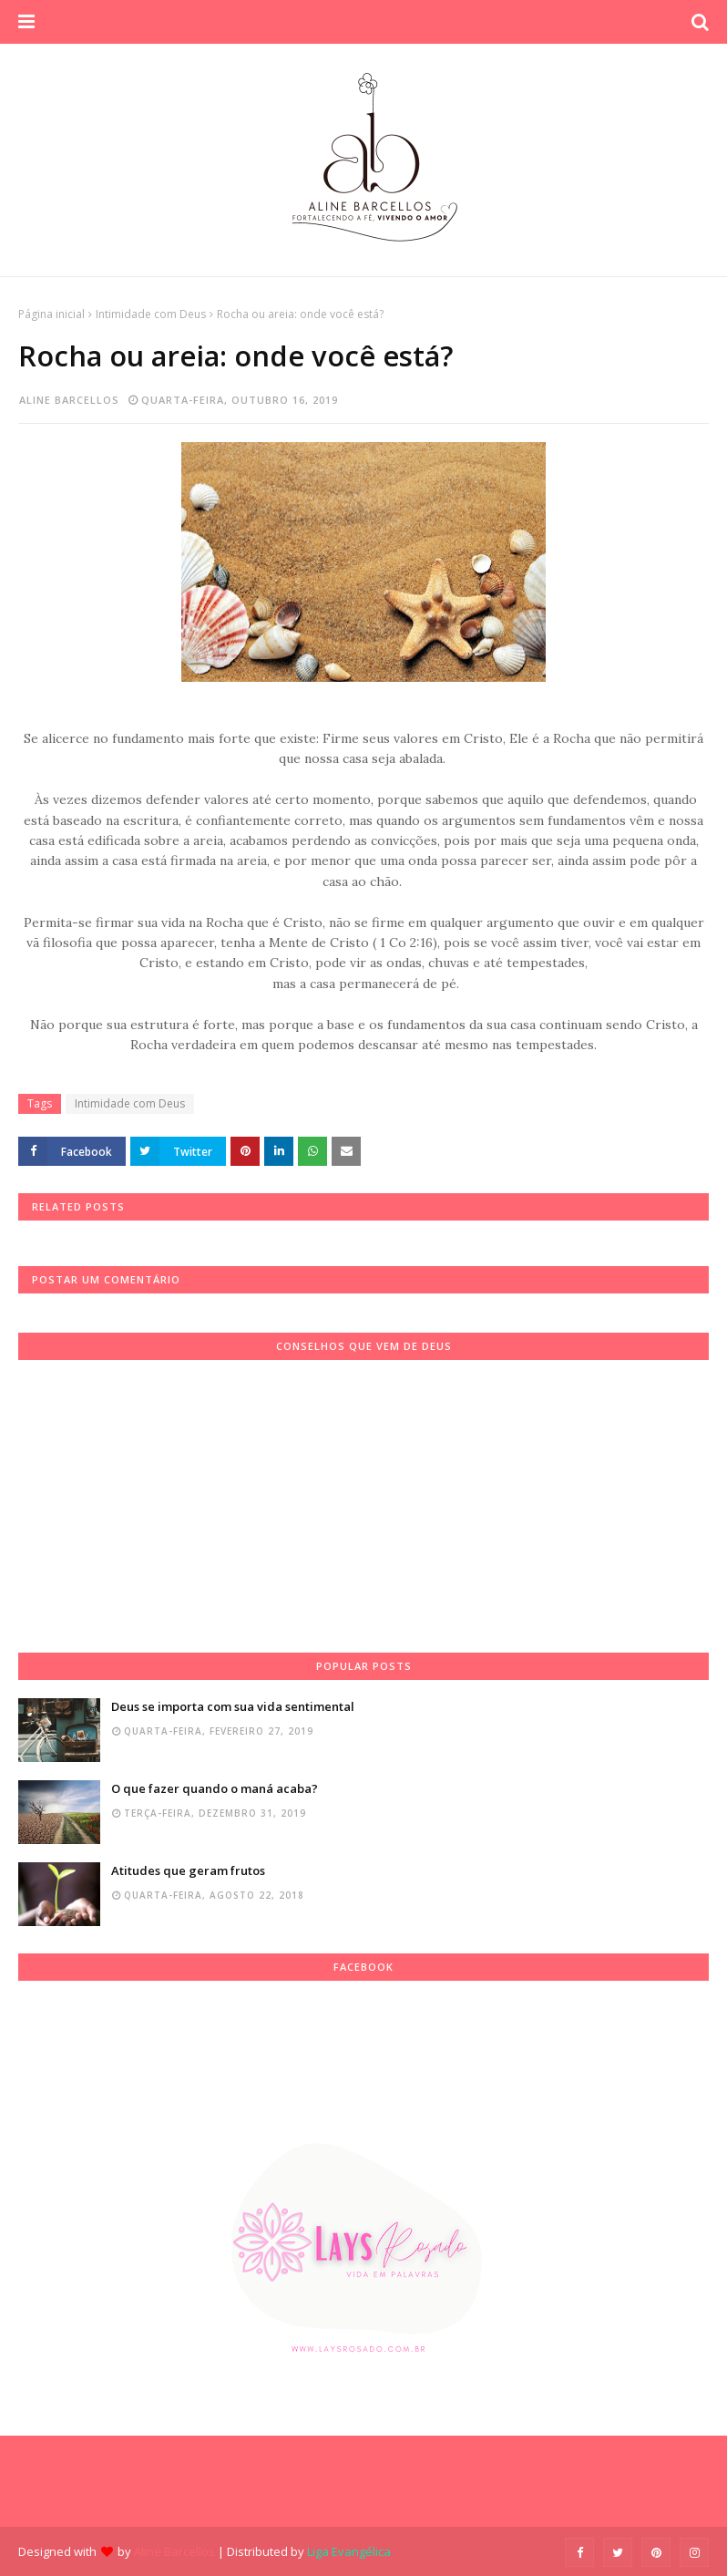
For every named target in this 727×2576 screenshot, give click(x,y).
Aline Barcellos (69, 400)
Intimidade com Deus (151, 314)
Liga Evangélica (349, 2551)
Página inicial (51, 314)
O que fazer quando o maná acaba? (214, 1788)
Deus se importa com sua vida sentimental (232, 1706)
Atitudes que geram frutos (188, 1870)
